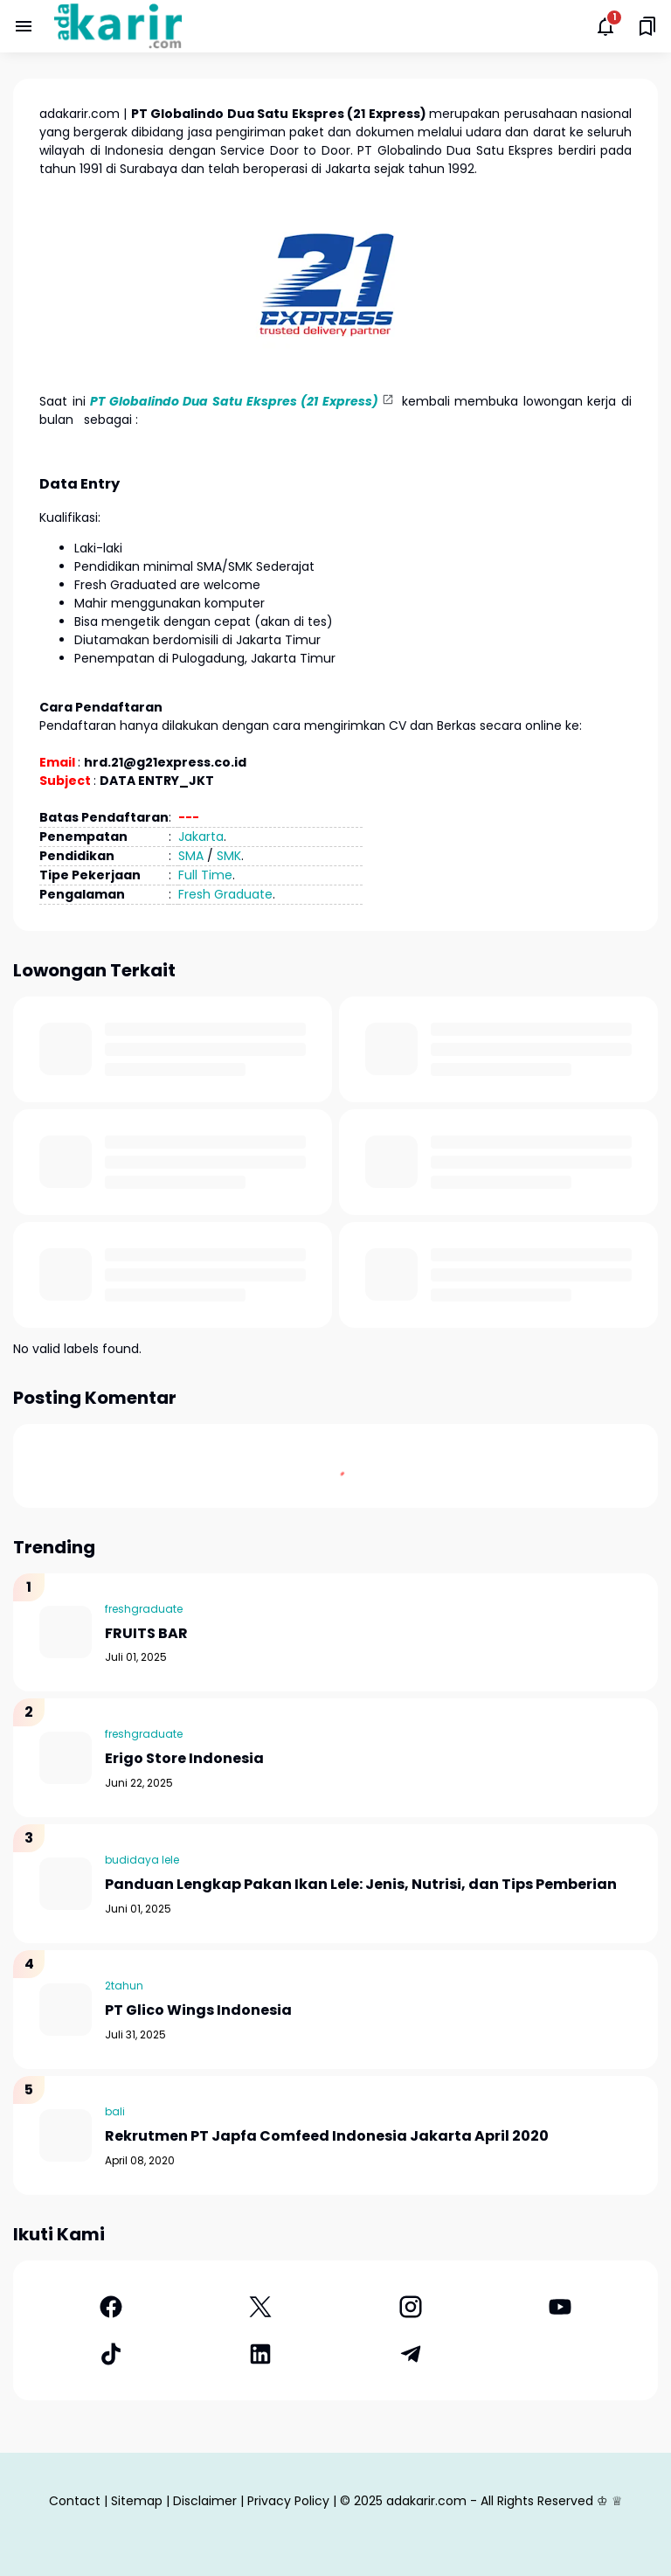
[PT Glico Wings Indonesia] (65, 2009)
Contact (74, 2501)
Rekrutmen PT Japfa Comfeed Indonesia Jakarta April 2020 (327, 2137)
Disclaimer (205, 2501)
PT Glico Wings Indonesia (198, 2011)
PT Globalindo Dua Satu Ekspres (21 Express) (234, 401)
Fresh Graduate (225, 894)
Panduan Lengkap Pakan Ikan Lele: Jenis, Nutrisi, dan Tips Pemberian (361, 1885)
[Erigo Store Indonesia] (65, 1758)
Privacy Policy (288, 2501)
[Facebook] (111, 2307)
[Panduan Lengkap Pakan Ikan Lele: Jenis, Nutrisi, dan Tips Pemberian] (65, 1883)
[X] (261, 2307)
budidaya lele (142, 1859)
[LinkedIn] (261, 2354)
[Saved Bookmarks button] (647, 26)
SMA (191, 855)
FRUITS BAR (146, 1634)
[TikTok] (111, 2354)
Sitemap (137, 2501)
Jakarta (201, 836)
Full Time (205, 875)
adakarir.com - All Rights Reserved (489, 2501)
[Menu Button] (23, 26)
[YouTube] (561, 2307)
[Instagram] (410, 2307)
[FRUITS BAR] (65, 1632)
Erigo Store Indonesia (184, 1759)
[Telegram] (410, 2354)
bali (115, 2111)
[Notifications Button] (605, 26)
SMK (229, 855)
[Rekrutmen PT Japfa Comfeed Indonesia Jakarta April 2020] (65, 2135)
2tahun (124, 1985)
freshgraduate (144, 1608)
